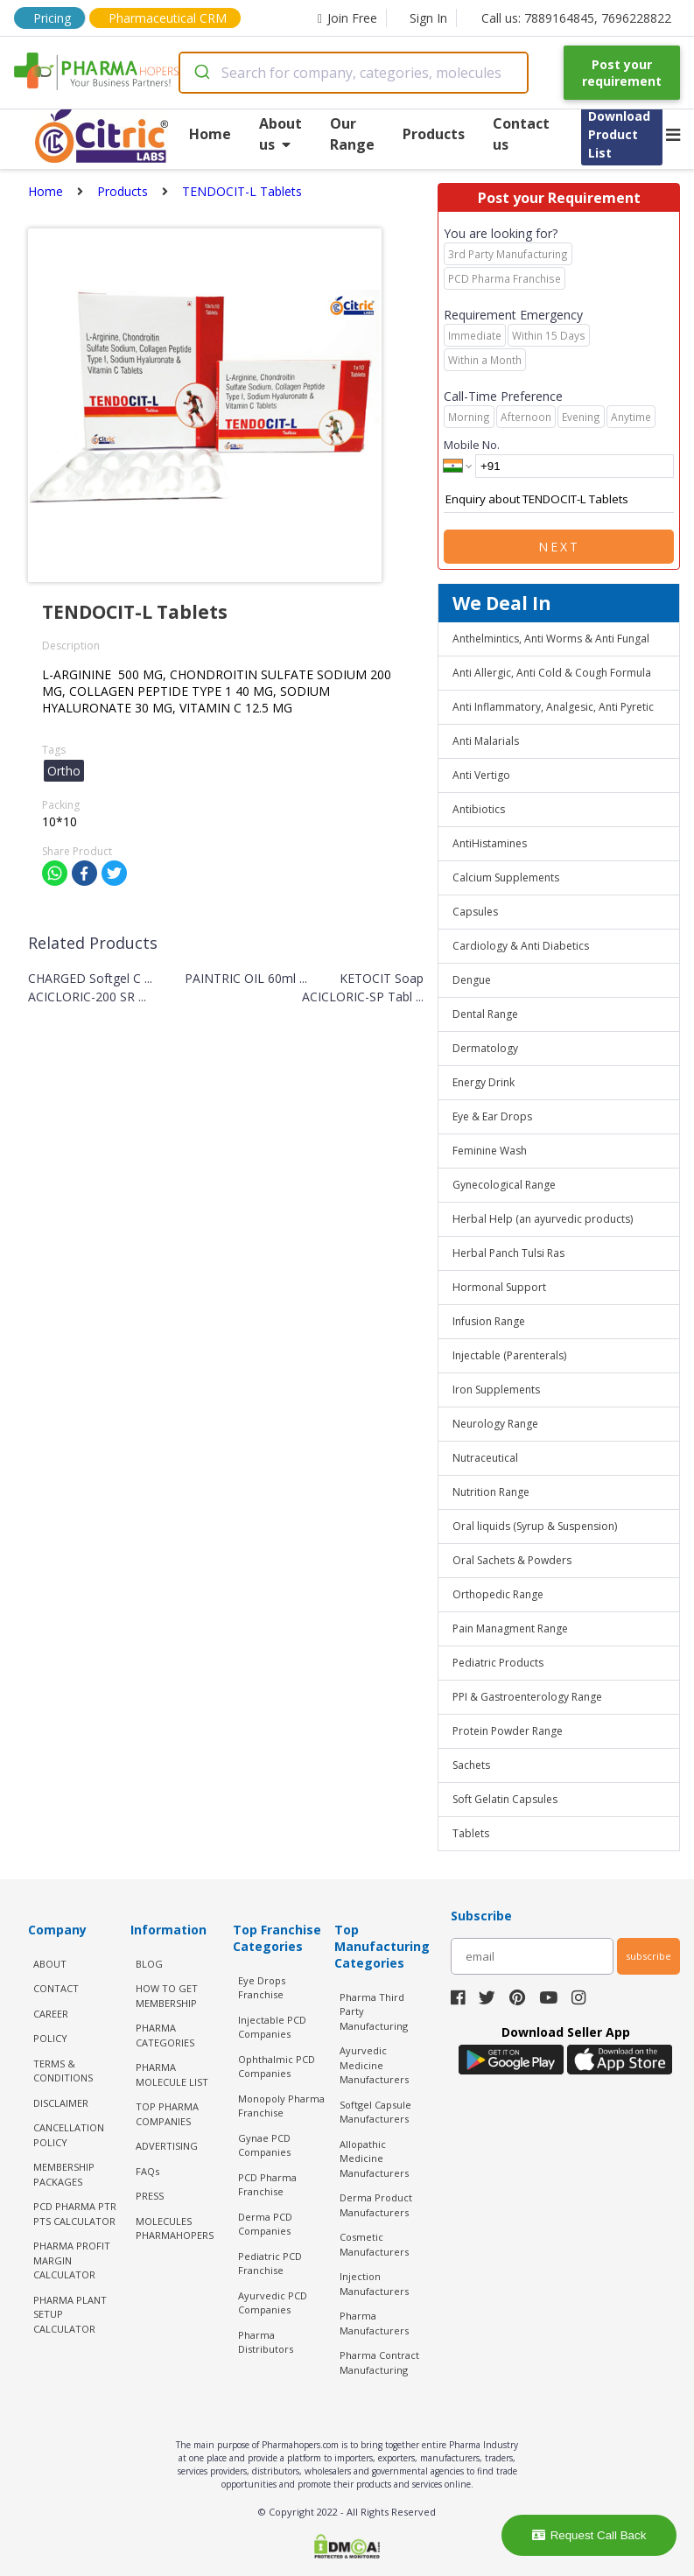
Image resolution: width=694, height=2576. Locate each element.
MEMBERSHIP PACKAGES (64, 2174)
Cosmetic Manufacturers (374, 2244)
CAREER (50, 2013)
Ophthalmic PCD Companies (276, 2067)
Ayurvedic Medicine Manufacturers (374, 2065)
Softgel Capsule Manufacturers (375, 2112)
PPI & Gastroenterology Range (527, 1696)
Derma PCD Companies (265, 2224)
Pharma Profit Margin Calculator (71, 2260)
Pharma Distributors (265, 2342)
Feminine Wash (489, 1150)
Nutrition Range (490, 1492)
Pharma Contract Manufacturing (379, 2362)
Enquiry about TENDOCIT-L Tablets (559, 500)
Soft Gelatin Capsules (504, 1799)
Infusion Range (488, 1321)
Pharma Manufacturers (374, 2323)
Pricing (52, 18)
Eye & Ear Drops (492, 1116)
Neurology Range (495, 1423)
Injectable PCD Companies (272, 2027)
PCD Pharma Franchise (267, 2185)
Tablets (470, 1833)
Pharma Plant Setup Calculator (70, 2314)
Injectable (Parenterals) (509, 1355)
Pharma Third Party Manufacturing (374, 2011)
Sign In (428, 18)
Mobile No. (472, 445)
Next (559, 546)
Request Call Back (589, 2535)
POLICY (50, 2038)
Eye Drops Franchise (261, 1988)
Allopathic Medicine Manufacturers (374, 2158)
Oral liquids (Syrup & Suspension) (534, 1526)
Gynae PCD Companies (264, 2145)
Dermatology (485, 1048)
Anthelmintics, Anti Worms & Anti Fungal (550, 638)
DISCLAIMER (60, 2102)
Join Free (347, 18)
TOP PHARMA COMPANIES (167, 2114)
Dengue (471, 979)
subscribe (648, 1955)
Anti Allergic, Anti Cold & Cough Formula (551, 672)
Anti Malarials (485, 740)
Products (434, 134)
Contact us (521, 134)
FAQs (147, 2171)
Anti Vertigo (481, 775)
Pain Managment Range (510, 1628)
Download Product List (619, 134)
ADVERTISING (167, 2145)
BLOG (149, 1963)
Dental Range (485, 1014)
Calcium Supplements (505, 877)
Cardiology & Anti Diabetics (520, 945)
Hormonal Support (499, 1287)
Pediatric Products (497, 1662)
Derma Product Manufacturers (376, 2205)
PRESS (150, 2195)
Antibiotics (478, 809)
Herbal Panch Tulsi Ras (508, 1253)
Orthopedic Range (497, 1594)
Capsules (475, 911)
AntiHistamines (489, 843)
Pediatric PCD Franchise (270, 2264)
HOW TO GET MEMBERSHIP (167, 1996)
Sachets (471, 1765)
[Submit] (200, 72)
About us (280, 134)
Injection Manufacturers (374, 2284)
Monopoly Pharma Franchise (281, 2106)
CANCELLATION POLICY (68, 2135)
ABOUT (50, 1963)
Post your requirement (622, 72)
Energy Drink (483, 1082)
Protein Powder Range (507, 1730)
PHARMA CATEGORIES (165, 2035)
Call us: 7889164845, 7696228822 (576, 18)
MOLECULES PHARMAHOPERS (175, 2229)
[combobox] (353, 72)
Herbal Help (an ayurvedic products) (542, 1218)
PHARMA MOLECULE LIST (172, 2074)
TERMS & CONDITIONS (63, 2071)
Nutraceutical (485, 1457)
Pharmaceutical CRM (168, 18)
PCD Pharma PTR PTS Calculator (74, 2214)
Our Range (352, 134)
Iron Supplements (496, 1389)
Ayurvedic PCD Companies (272, 2303)
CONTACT (56, 1988)
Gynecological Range (504, 1184)
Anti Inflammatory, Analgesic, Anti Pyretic (553, 706)
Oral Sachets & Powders (511, 1560)
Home (210, 134)
